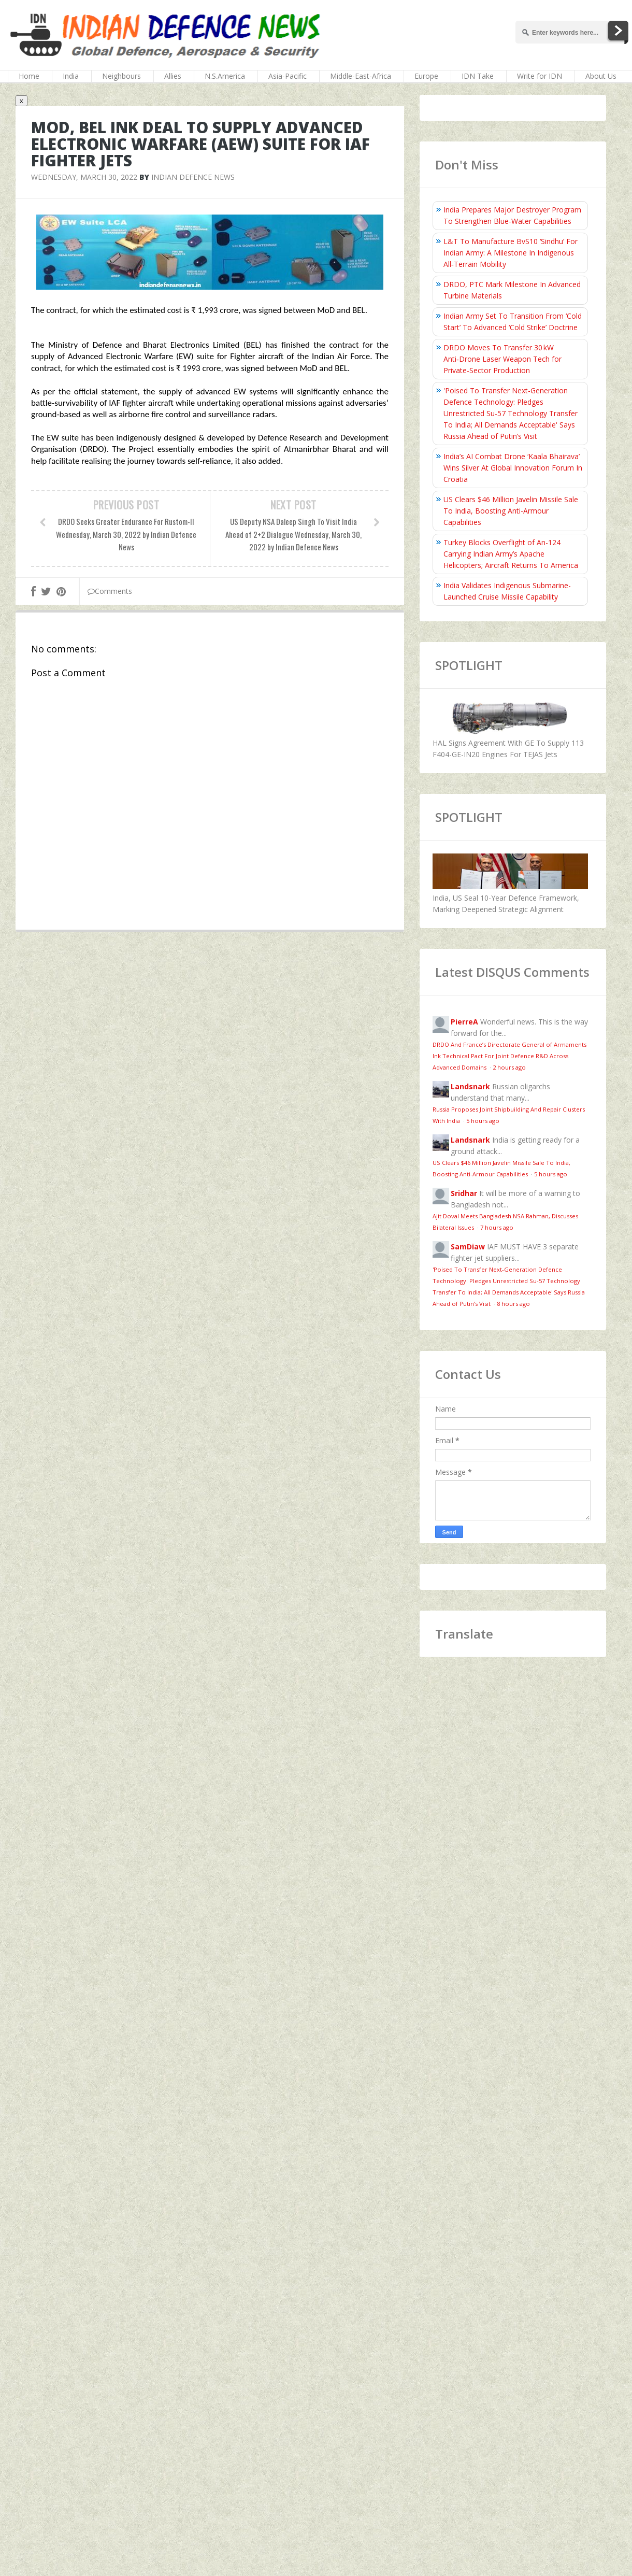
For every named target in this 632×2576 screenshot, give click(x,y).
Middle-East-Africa (360, 76)
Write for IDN (539, 76)
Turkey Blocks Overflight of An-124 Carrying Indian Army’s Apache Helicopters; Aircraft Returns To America (510, 553)
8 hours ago (513, 1303)
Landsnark (470, 1086)
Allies (172, 76)
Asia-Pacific (287, 76)
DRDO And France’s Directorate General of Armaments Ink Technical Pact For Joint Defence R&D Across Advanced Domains (509, 1056)
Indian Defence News (193, 177)
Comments (110, 591)
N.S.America (225, 76)
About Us (600, 76)
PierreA (464, 1022)
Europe (426, 76)
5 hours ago (482, 1121)
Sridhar (464, 1193)
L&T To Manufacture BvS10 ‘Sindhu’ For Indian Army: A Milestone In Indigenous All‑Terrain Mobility (510, 252)
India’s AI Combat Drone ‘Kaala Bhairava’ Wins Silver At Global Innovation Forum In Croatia (512, 467)
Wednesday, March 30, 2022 (84, 177)
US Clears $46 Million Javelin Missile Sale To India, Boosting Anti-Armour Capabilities (510, 510)
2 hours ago (509, 1067)
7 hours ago (496, 1227)
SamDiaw (468, 1246)
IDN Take (478, 76)
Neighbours (121, 76)
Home (29, 76)
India (71, 76)
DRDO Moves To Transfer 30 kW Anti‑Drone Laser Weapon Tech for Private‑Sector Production (502, 359)
